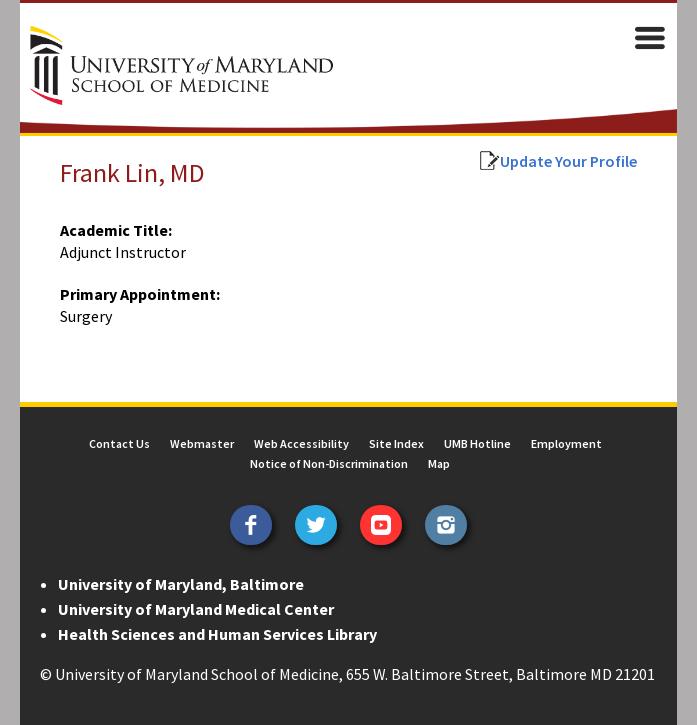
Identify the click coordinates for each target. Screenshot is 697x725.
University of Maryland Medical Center (196, 609)
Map (439, 463)
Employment (566, 443)
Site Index (396, 443)
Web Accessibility (301, 443)
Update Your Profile (568, 161)
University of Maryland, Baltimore (181, 584)
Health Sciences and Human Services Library (217, 634)
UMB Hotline (477, 443)
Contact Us (119, 443)
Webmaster (202, 443)
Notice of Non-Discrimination (329, 463)
